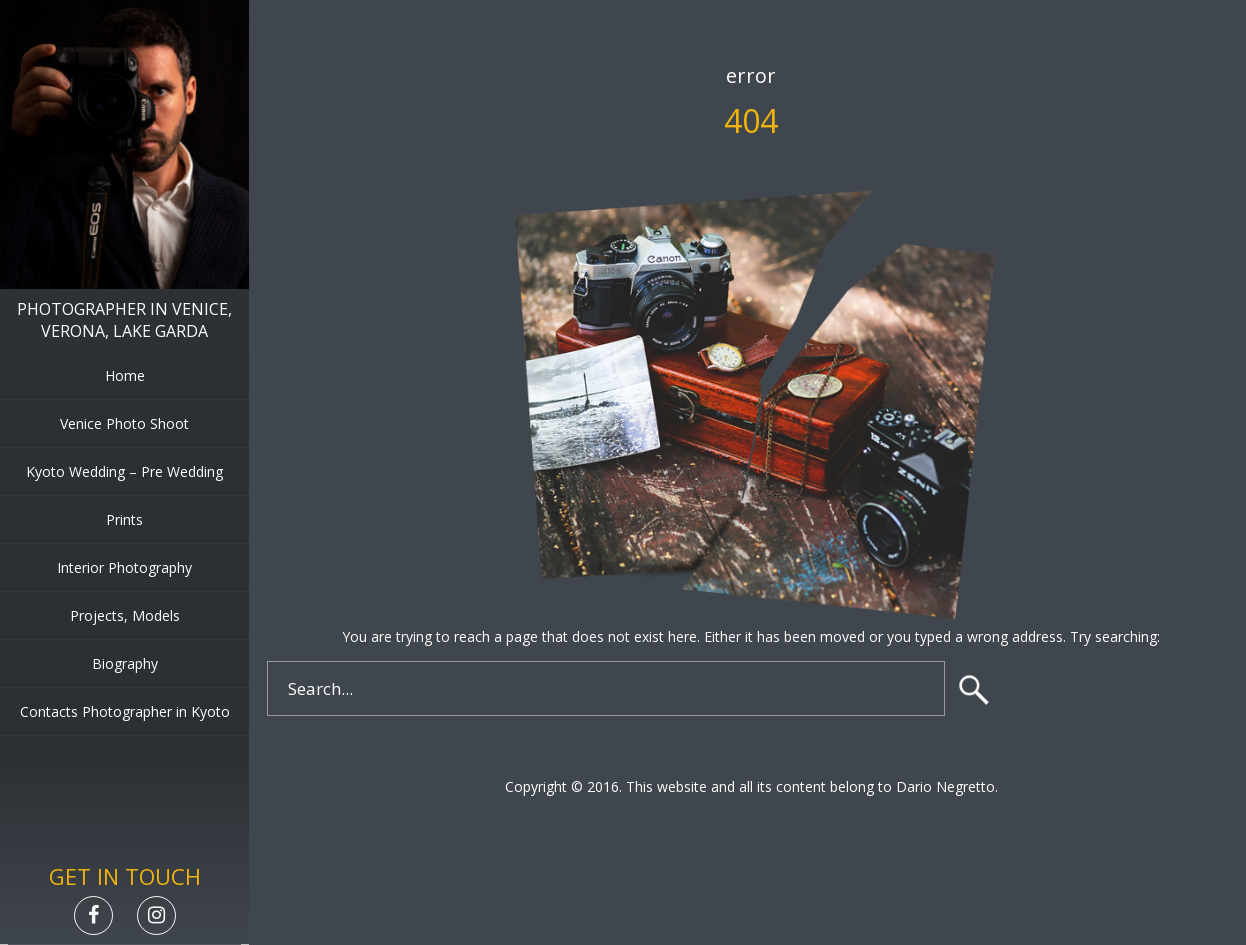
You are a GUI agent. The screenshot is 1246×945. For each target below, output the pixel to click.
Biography (125, 663)
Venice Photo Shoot (124, 423)
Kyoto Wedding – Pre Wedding (124, 471)
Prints (124, 519)
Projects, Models (125, 615)
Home (125, 375)
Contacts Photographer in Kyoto (125, 711)
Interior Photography (124, 567)
